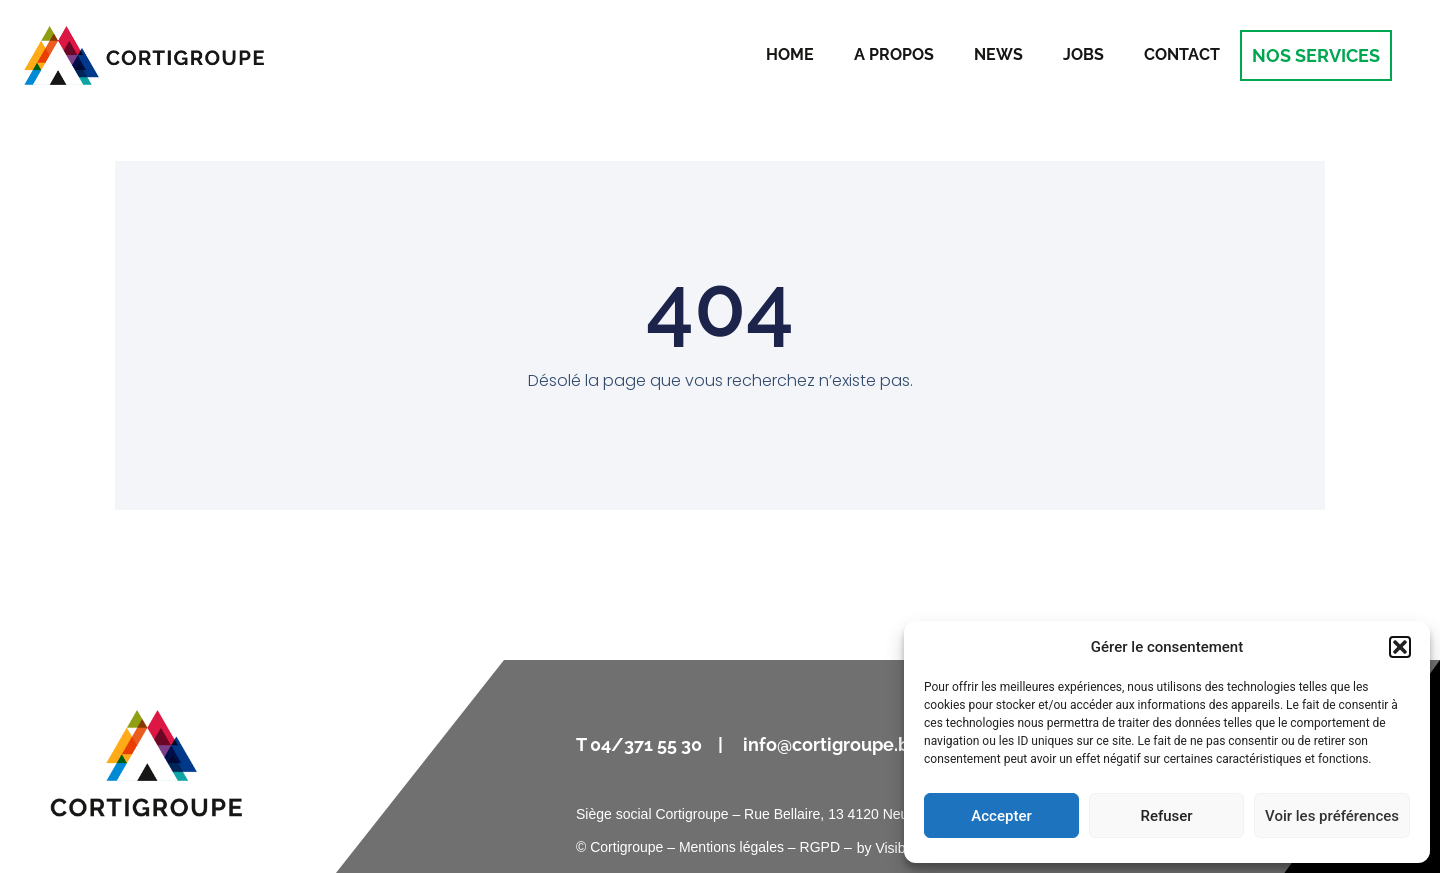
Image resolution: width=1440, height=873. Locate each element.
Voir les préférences (1332, 816)
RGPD (820, 847)
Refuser (1166, 816)
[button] (1400, 647)
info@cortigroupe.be (833, 744)
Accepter (1001, 816)
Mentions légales (731, 847)
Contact (1182, 54)
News (998, 54)
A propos (894, 54)
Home (790, 54)
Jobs (1083, 54)
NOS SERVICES (1316, 55)
